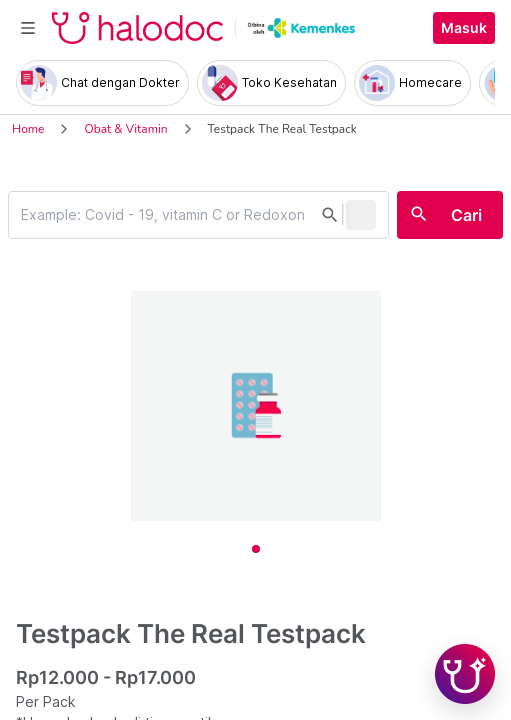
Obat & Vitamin (125, 129)
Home (28, 129)
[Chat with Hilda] (465, 674)
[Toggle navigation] (28, 28)
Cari (466, 215)
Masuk (464, 28)
